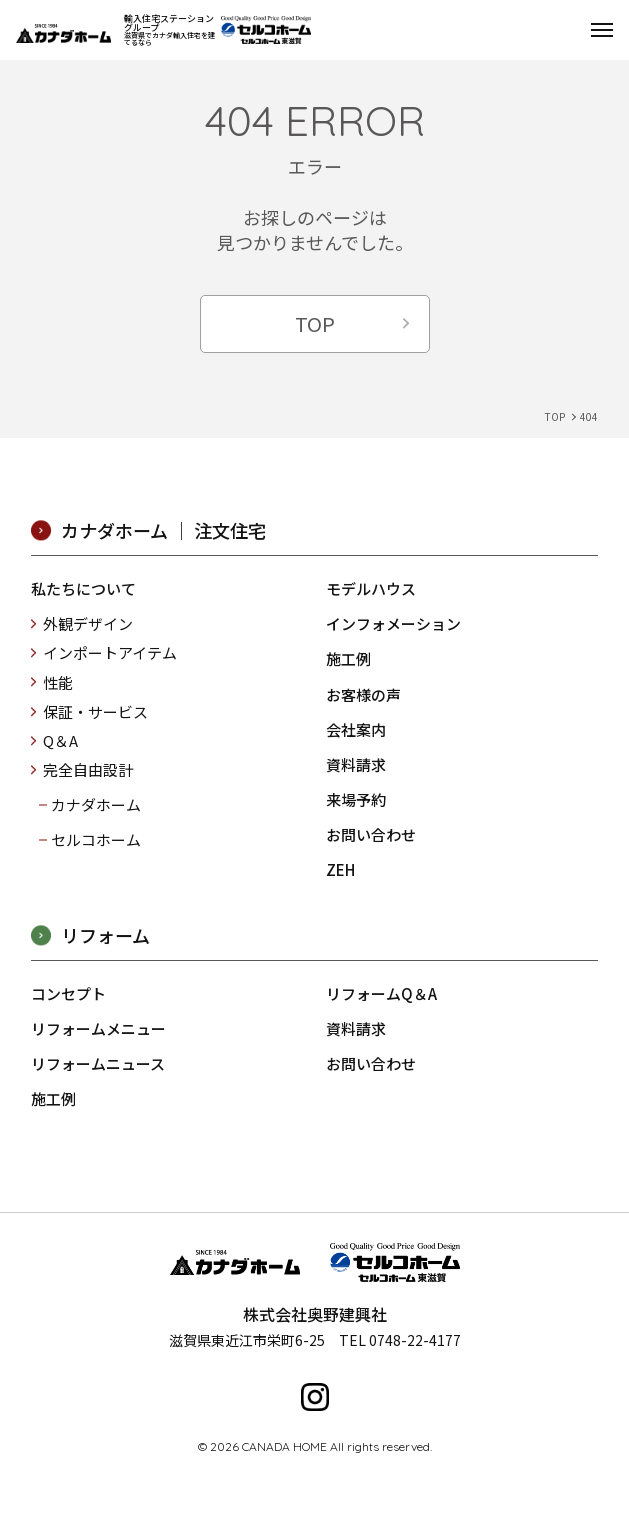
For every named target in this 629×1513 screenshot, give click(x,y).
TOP (315, 323)
